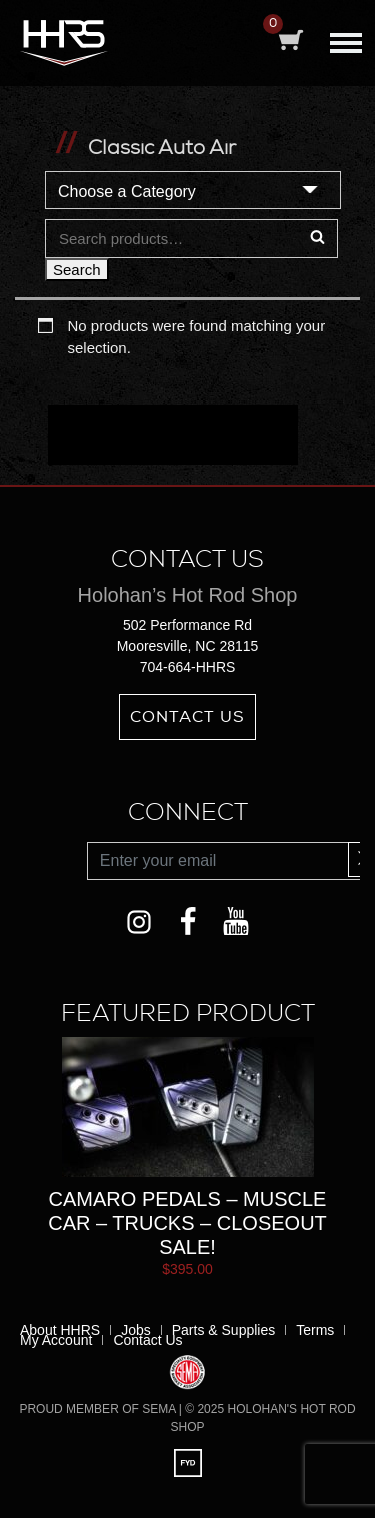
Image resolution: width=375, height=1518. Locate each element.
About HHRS (60, 1330)
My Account (56, 1340)
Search (77, 269)
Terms (315, 1330)
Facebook (187, 917)
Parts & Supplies (224, 1330)
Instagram (138, 917)
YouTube (236, 917)
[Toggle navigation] (346, 38)
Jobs (136, 1330)
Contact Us (187, 717)
